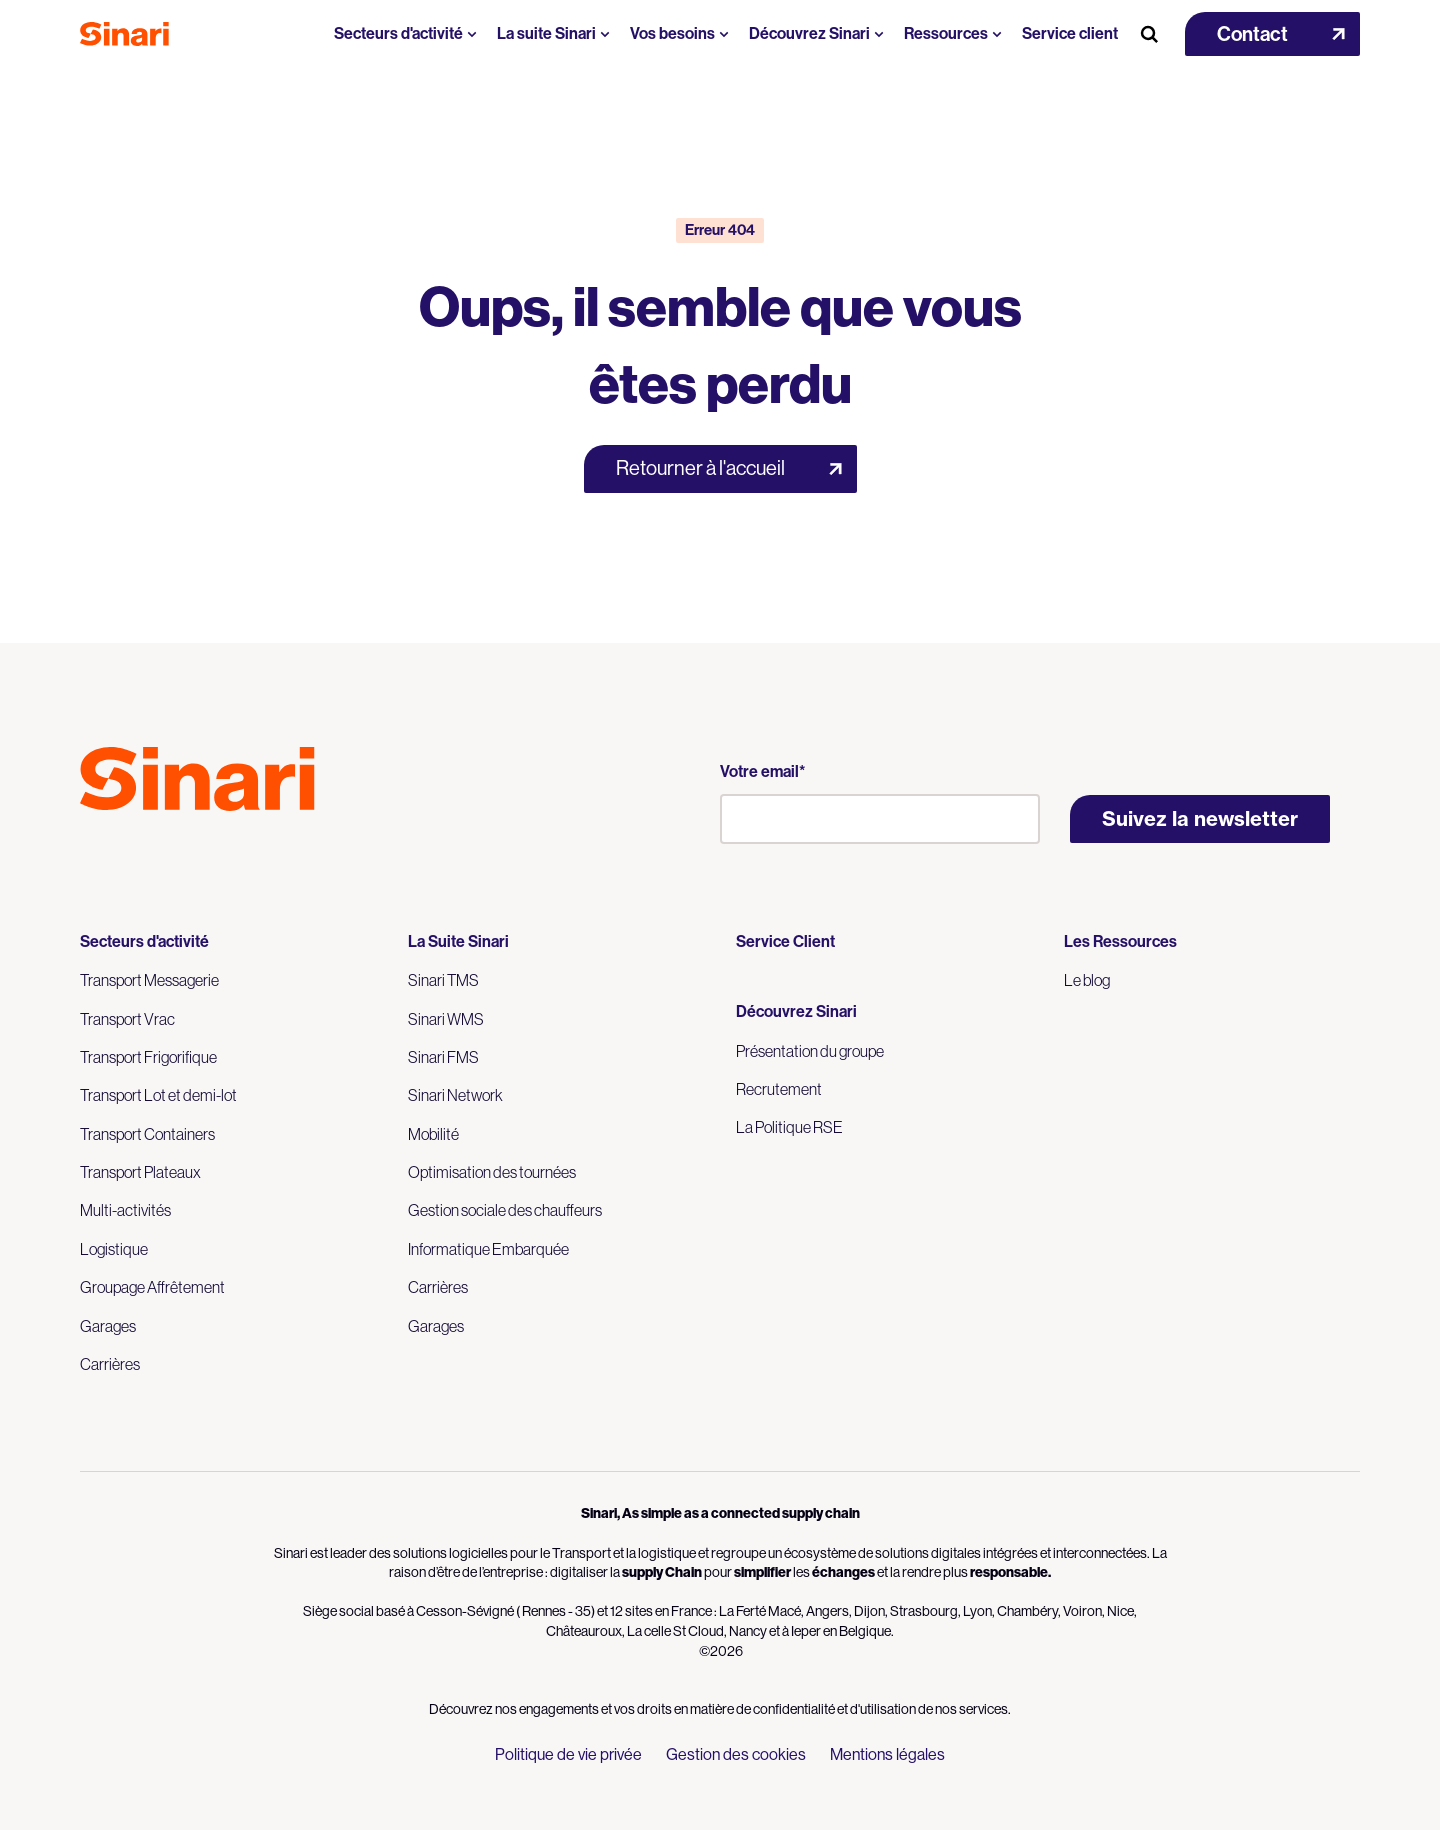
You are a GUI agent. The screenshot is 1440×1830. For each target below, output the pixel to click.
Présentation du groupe (810, 1051)
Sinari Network (455, 1095)
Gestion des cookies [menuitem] (736, 1754)
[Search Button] (1149, 34)
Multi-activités (125, 1210)
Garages (108, 1326)
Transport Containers (147, 1134)
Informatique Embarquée (488, 1249)
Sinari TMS (443, 980)
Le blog (1087, 980)
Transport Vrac (127, 1019)
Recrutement (779, 1089)
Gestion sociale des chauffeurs (505, 1210)
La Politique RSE (789, 1127)
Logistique (114, 1249)
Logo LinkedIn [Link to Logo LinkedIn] (128, 855)
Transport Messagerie (149, 980)
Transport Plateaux (140, 1172)
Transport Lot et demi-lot (158, 1095)
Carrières (110, 1364)
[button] (1272, 34)
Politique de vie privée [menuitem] (568, 1754)
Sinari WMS (446, 1019)
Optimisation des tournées (492, 1172)
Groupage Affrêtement (152, 1287)
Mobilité (433, 1134)
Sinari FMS (443, 1057)
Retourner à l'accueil (700, 468)
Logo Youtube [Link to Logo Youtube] (92, 855)
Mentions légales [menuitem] (887, 1754)
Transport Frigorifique (148, 1057)
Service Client (785, 941)
